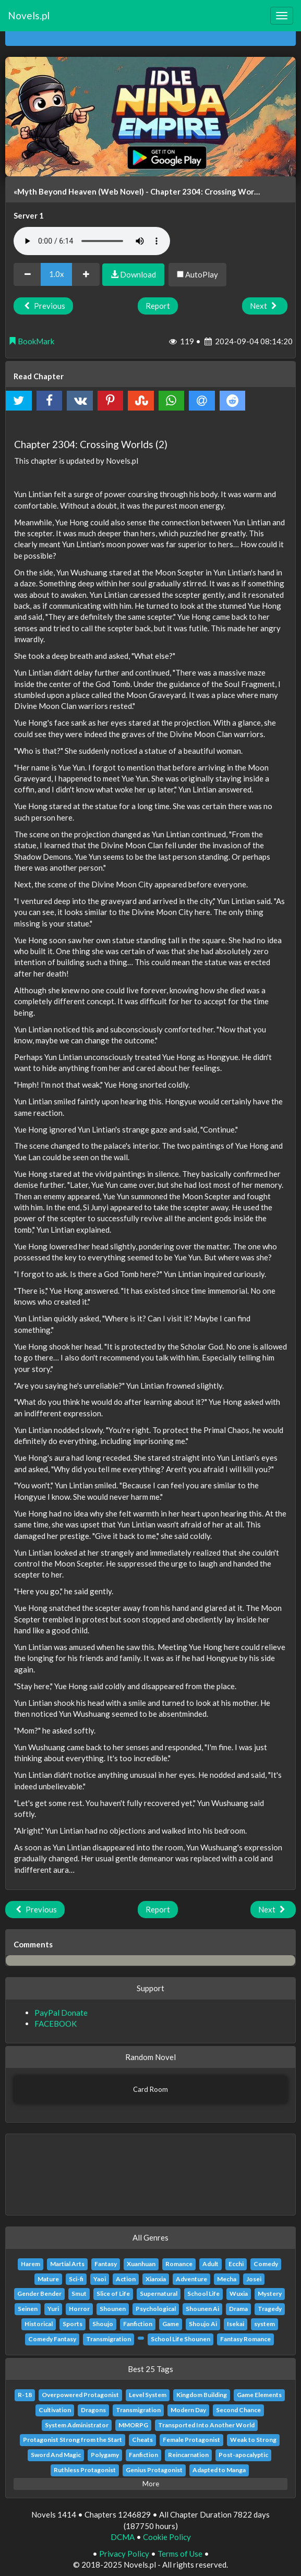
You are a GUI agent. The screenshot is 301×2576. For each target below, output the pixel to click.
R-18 (25, 2395)
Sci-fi (76, 2279)
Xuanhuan (141, 2264)
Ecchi (236, 2264)
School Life (203, 2293)
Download (133, 274)
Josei (253, 2279)
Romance (178, 2264)
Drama (238, 2309)
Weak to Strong (253, 2439)
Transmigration (108, 2339)
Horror (79, 2309)
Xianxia (156, 2279)
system (264, 2324)
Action (126, 2279)
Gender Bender (39, 2293)
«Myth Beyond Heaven (55, 191)
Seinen (28, 2309)
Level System (147, 2395)
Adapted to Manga (219, 2470)
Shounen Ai (202, 2309)
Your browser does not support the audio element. (92, 241)
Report (158, 305)
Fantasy (105, 2264)
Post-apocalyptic (243, 2455)
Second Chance (238, 2410)
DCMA (123, 2537)
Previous (43, 305)
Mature (48, 2279)
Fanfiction (137, 2324)
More (150, 2483)
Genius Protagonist (154, 2470)
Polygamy (105, 2455)
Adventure (191, 2279)
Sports (72, 2324)
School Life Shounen (180, 2339)
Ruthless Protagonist (85, 2470)
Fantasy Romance (245, 2339)
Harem (30, 2264)
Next (265, 305)
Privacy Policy (124, 2553)
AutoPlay (197, 274)
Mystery (270, 2293)
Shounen (113, 2309)
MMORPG (133, 2425)
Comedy (266, 2264)
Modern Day (188, 2410)
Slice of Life (113, 2293)
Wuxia (239, 2293)
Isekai (235, 2324)
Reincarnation (188, 2455)
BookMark (31, 341)
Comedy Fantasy (52, 2339)
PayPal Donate (61, 2012)
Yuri (53, 2309)
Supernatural (158, 2293)
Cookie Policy (167, 2537)
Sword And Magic (56, 2455)
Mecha (226, 2279)
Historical (39, 2324)
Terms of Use (180, 2553)
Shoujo (102, 2324)
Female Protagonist (191, 2439)
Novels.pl (29, 15)
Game (170, 2324)
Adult (210, 2264)
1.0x (56, 274)
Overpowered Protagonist (80, 2395)
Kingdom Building (201, 2395)
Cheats (142, 2439)
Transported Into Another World (206, 2425)
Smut (79, 2293)
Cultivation (55, 2410)
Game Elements (259, 2395)
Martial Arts (67, 2264)
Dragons (93, 2410)
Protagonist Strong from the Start (72, 2439)
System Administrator (77, 2425)
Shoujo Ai (203, 2324)
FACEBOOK (55, 2023)
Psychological (156, 2309)
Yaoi (99, 2279)
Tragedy (270, 2309)
